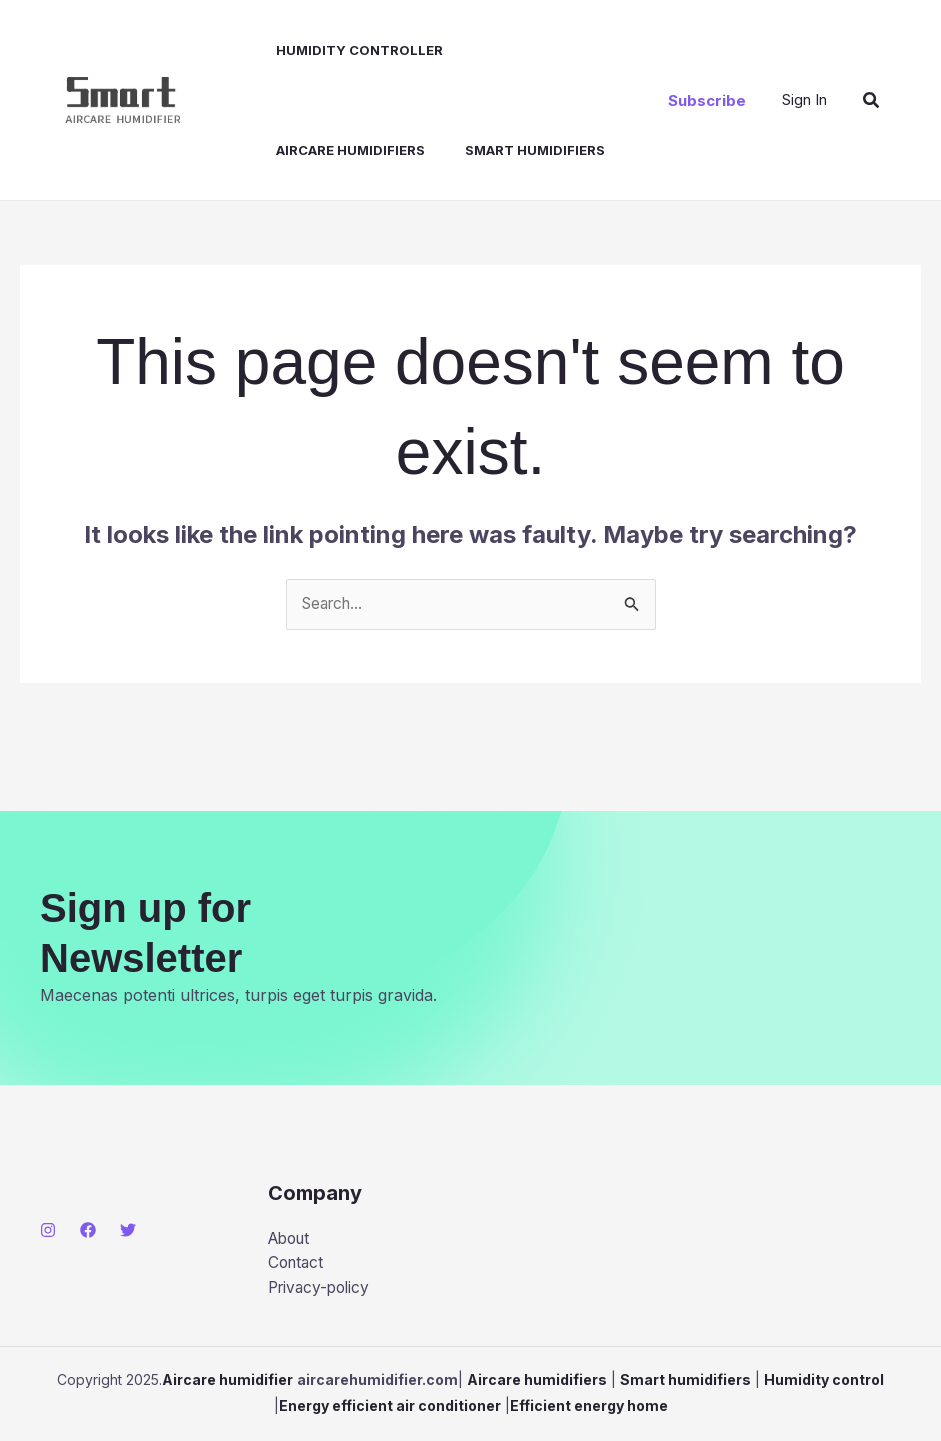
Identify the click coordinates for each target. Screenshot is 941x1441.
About (291, 1239)
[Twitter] (128, 1230)
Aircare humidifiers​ (534, 50)
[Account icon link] (804, 100)
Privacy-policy (322, 1291)
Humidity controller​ (344, 50)
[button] (707, 100)
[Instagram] (48, 1230)
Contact (297, 1265)
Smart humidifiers (331, 150)
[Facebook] (88, 1230)
